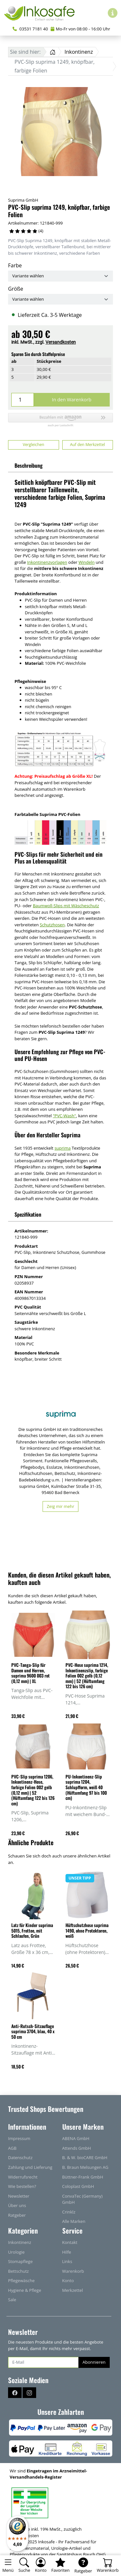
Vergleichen (33, 444)
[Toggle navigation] (8, 2565)
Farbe (15, 265)
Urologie (16, 2252)
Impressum (19, 2138)
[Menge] (22, 400)
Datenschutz (20, 2157)
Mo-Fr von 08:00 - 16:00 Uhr (80, 29)
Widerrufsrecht (22, 2177)
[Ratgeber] (83, 2565)
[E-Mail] (43, 2362)
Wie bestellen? (22, 2186)
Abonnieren (94, 2362)
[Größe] (60, 299)
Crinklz (69, 2212)
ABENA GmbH (75, 2138)
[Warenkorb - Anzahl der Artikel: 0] (108, 2565)
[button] (60, 420)
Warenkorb (73, 2271)
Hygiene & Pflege (24, 2290)
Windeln (86, 562)
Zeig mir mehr (60, 1506)
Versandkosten (60, 342)
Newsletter (18, 2196)
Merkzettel (72, 2290)
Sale (12, 2300)
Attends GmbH (76, 2148)
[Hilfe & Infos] (112, 13)
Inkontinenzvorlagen (47, 562)
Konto (68, 2280)
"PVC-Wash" (64, 1116)
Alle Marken (74, 2221)
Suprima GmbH (23, 200)
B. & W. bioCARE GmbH (84, 2157)
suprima (63, 1148)
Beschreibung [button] (29, 465)
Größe (15, 288)
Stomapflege (20, 2261)
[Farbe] (60, 276)
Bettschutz (18, 2271)
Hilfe (66, 2252)
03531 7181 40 (30, 29)
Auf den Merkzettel (87, 444)
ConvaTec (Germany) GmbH (82, 2199)
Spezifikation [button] (28, 1214)
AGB (12, 2148)
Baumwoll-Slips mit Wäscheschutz (66, 906)
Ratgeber (17, 2215)
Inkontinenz (19, 2242)
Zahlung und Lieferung (30, 2167)
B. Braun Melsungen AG (85, 2167)
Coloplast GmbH (78, 2186)
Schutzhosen (52, 925)
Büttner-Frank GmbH (82, 2177)
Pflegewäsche (21, 2280)
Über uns (17, 2205)
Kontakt (69, 2242)
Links (67, 2261)
